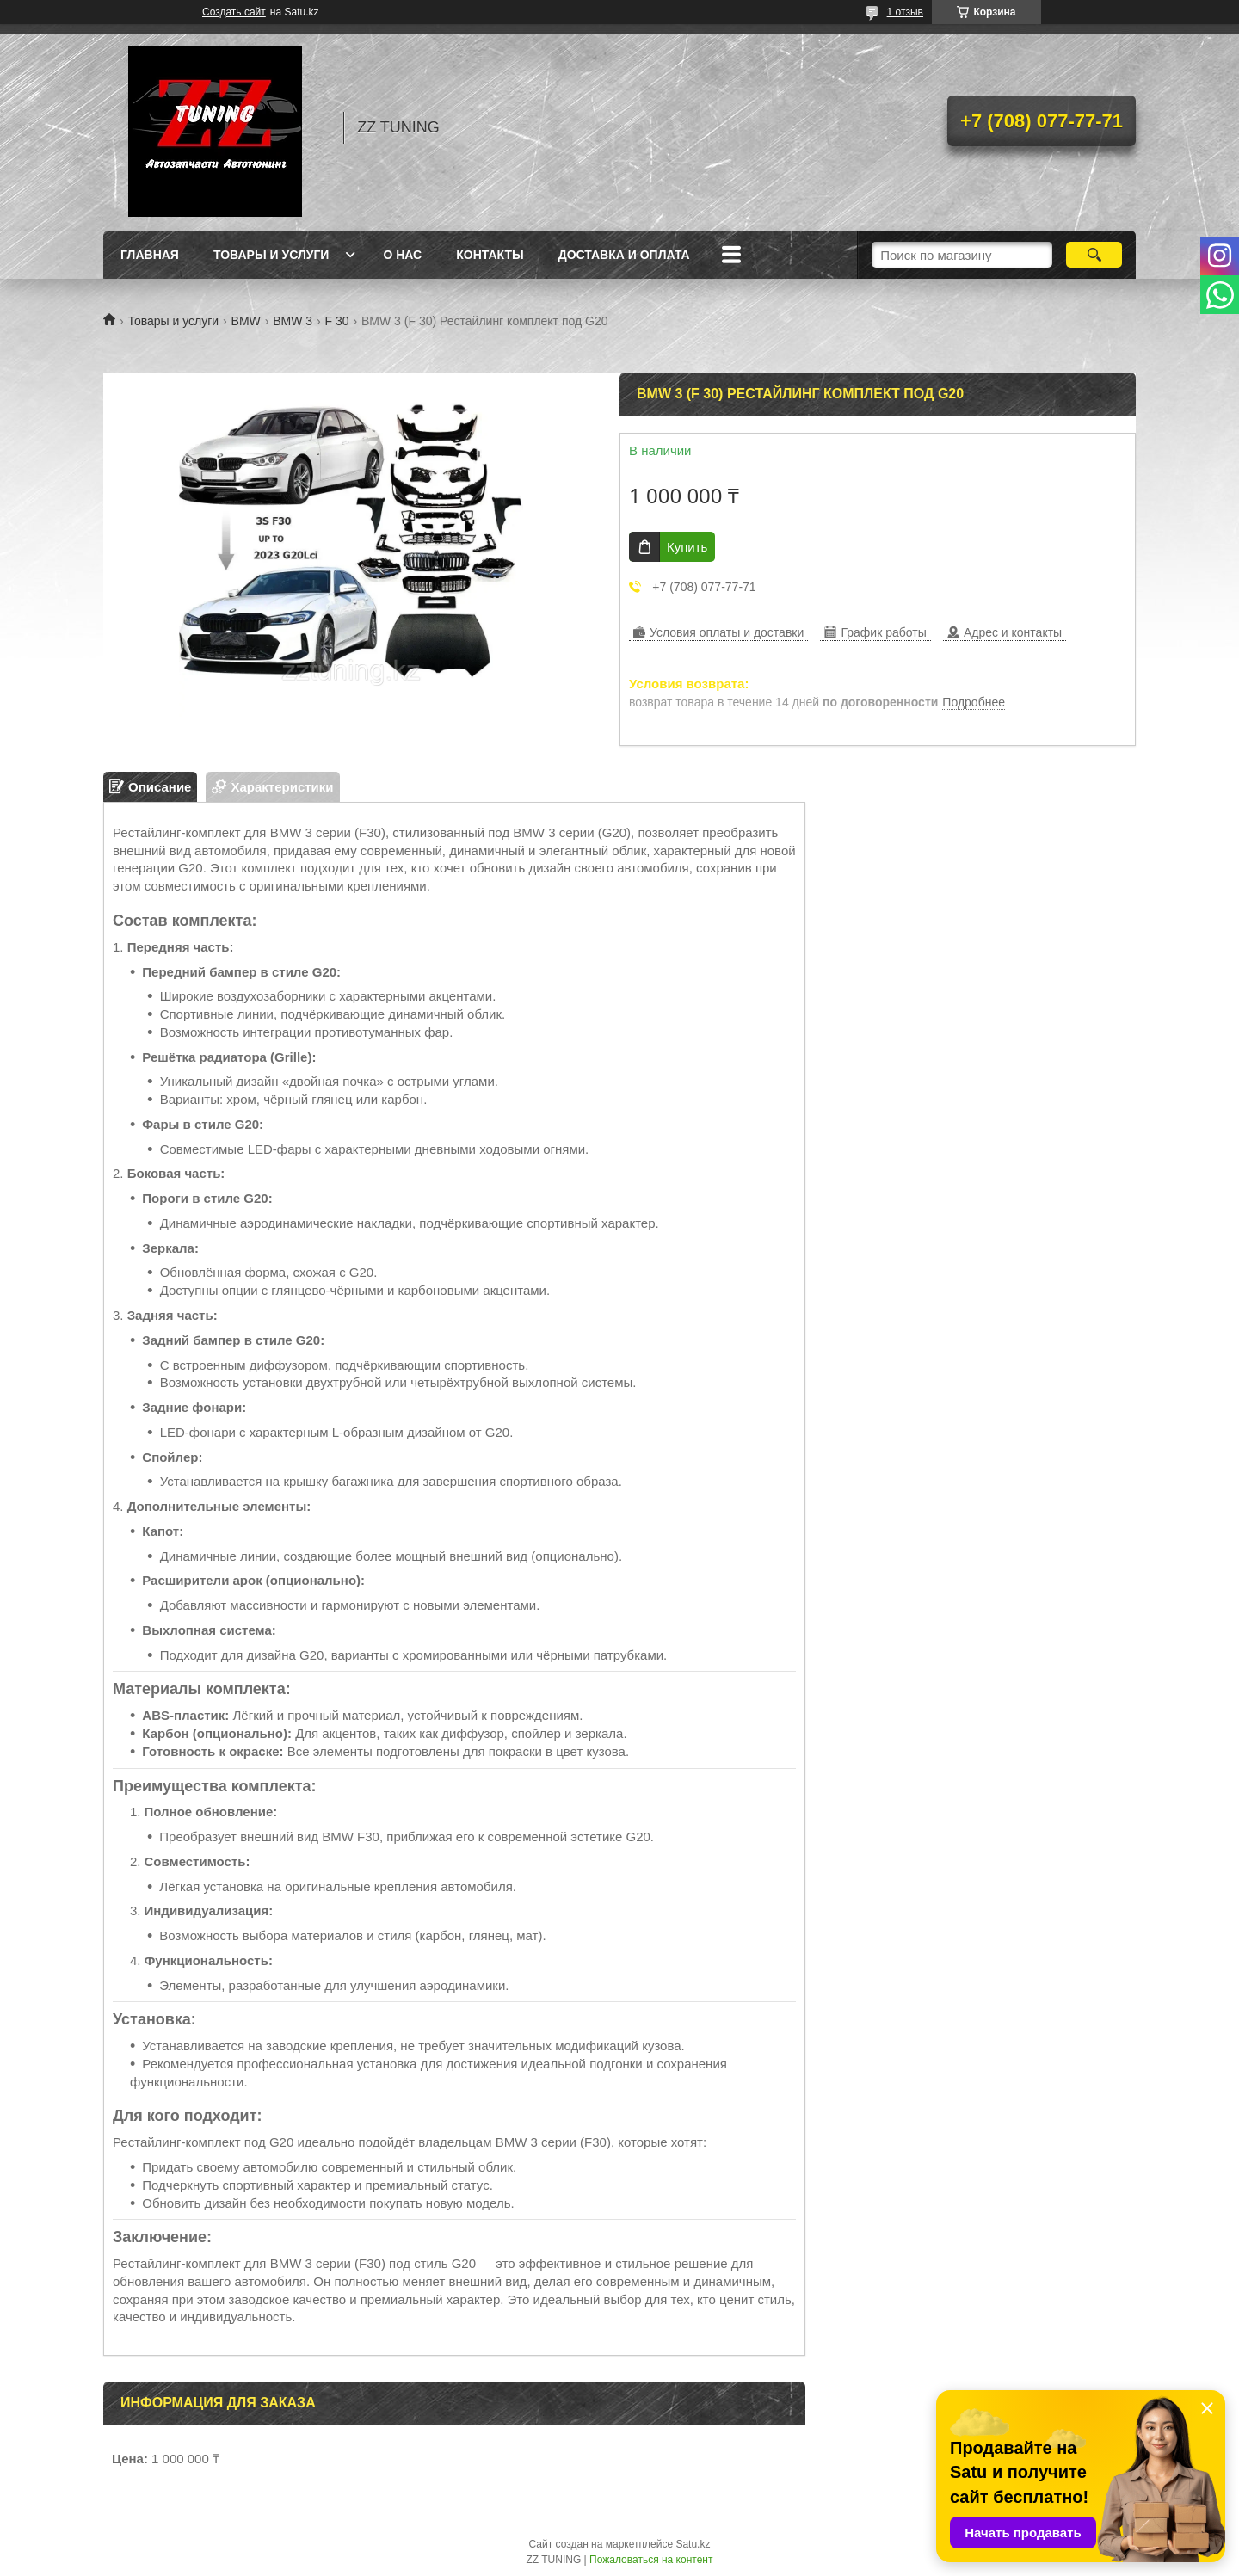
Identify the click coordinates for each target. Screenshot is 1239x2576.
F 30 (337, 321)
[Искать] (1094, 255)
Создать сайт (234, 12)
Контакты (489, 255)
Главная (149, 255)
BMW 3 (292, 321)
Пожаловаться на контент (650, 2560)
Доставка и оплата (624, 255)
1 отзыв (905, 12)
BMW (246, 321)
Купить (687, 546)
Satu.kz (692, 2544)
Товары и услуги (271, 255)
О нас (402, 255)
